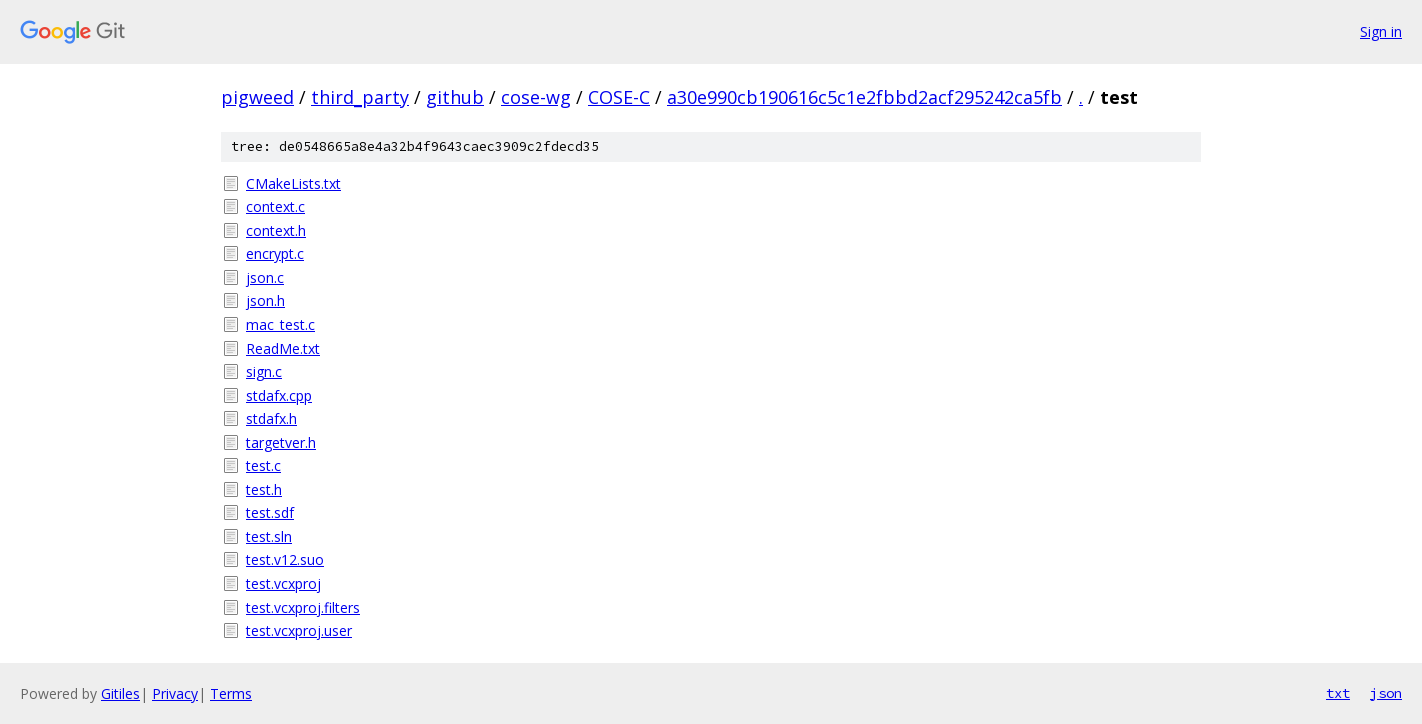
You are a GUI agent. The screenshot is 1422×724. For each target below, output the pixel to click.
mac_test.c (280, 324)
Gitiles (120, 693)
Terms (231, 693)
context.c (275, 206)
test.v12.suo (285, 559)
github (455, 97)
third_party (360, 97)
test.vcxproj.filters (303, 607)
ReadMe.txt (283, 348)
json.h (265, 300)
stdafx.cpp (279, 395)
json (1386, 693)
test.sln (269, 536)
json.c (265, 277)
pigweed (257, 97)
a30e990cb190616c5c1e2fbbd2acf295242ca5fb (864, 97)
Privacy (175, 693)
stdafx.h (271, 418)
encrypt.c (275, 253)
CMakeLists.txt (293, 183)
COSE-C (619, 97)
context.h (276, 230)
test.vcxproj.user (299, 630)
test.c (263, 465)
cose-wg (536, 97)
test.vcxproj (283, 583)
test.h (264, 489)
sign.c (264, 371)
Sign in (1381, 31)
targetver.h (281, 442)
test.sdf (270, 512)
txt (1338, 693)
